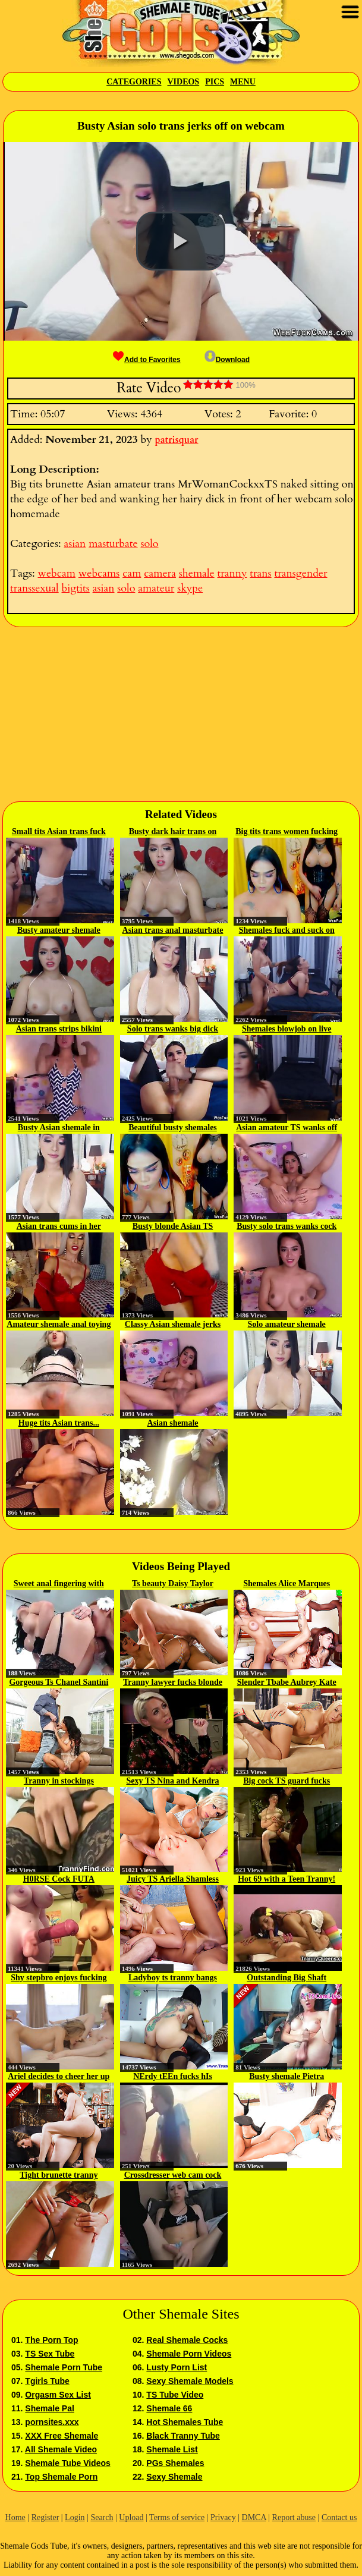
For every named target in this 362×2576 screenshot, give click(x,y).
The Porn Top (51, 2340)
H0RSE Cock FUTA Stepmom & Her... (59, 1879)
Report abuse (294, 2517)
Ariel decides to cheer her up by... (58, 2077)
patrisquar (177, 439)
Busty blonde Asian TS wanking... (173, 1227)
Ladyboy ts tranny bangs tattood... (172, 1978)
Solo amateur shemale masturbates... (287, 1325)
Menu (243, 81)
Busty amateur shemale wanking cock (58, 931)
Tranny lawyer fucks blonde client (172, 1683)
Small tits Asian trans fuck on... (59, 832)
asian (75, 543)
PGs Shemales (175, 2463)
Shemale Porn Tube (63, 2367)
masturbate (113, 543)
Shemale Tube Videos (67, 2463)
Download (227, 360)
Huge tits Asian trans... (58, 1422)
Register (45, 2517)
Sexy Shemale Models (189, 2381)
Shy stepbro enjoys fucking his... (58, 1978)
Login (74, 2517)
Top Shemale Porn (61, 2476)
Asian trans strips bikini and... (59, 1029)
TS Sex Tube (49, 2353)
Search (101, 2517)
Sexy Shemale (174, 2476)
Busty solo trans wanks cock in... (286, 1227)
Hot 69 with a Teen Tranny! (286, 1878)
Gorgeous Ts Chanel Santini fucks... (58, 1683)
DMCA (254, 2517)
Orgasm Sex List (58, 2394)
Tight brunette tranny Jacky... (58, 2176)
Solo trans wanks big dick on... (172, 1029)
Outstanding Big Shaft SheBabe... (286, 1978)
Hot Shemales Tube (184, 2422)
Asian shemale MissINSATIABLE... (173, 1423)
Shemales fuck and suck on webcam (287, 931)
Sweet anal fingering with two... (59, 1584)
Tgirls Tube (47, 2381)
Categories (133, 81)
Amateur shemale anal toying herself (59, 1325)
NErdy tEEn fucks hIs (172, 2076)
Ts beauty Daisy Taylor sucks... (172, 1584)
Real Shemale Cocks (187, 2340)
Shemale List (171, 2449)
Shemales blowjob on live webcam (287, 1029)
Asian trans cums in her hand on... (59, 1227)
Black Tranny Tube (182, 2435)
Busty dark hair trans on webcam (173, 832)
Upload (131, 2517)
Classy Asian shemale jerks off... (173, 1325)
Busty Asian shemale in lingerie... (59, 1128)
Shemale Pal (49, 2408)
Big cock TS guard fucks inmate (286, 1781)
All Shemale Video (61, 2449)
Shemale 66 (169, 2408)
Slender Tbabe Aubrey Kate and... (286, 1683)
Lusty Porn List (176, 2367)
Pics (214, 81)
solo (149, 543)
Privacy (223, 2517)
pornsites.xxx (51, 2422)
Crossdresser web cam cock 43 (173, 2176)
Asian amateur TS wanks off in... (286, 1128)
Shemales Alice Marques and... (286, 1584)
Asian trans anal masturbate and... (173, 931)
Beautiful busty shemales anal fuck (172, 1128)
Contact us (339, 2517)
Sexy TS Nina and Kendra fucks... (172, 1781)
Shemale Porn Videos (188, 2353)
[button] (180, 241)
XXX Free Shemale (61, 2435)
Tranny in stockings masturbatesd (59, 1781)
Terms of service (176, 2517)
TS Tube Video (174, 2394)
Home (15, 2517)
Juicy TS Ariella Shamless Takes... (173, 1879)
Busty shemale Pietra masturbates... (286, 2077)
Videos (183, 81)
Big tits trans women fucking (286, 831)
